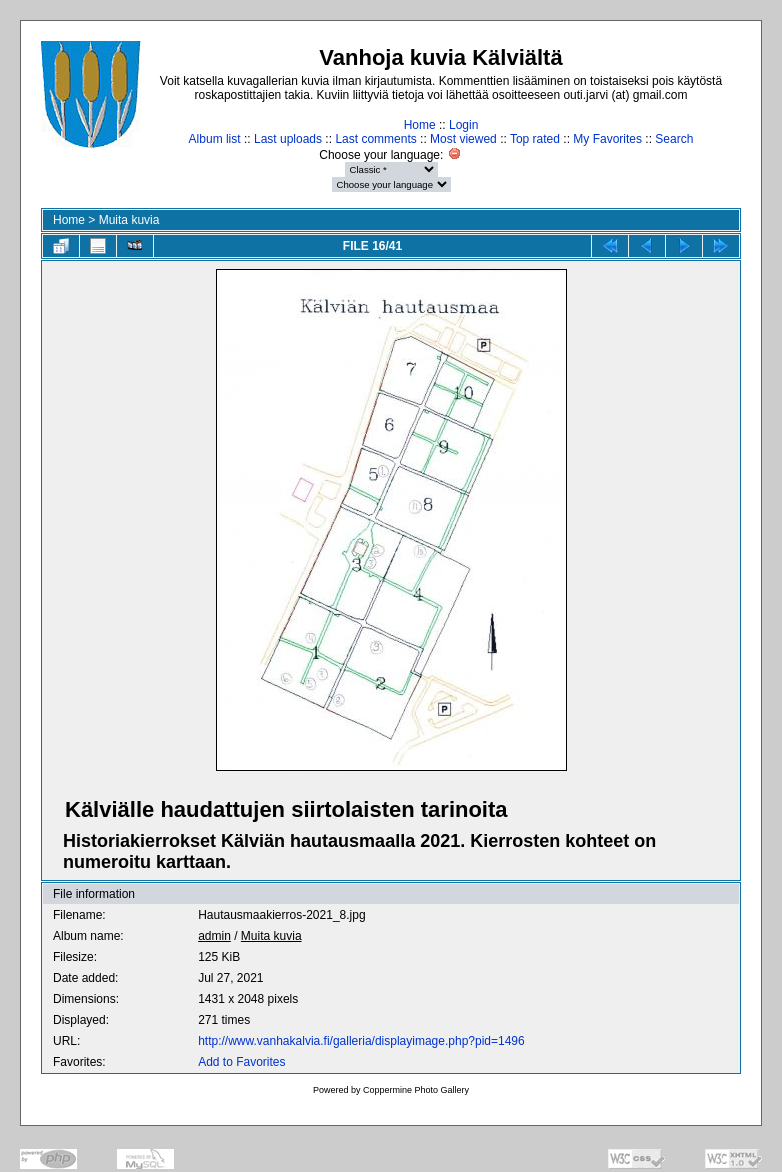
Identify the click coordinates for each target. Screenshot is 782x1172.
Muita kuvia (129, 220)
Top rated (535, 139)
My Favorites (607, 139)
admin (214, 936)
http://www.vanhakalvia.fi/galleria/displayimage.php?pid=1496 (361, 1041)
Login (463, 125)
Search (674, 139)
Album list (215, 139)
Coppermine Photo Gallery (416, 1090)
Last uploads (288, 139)
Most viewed (463, 139)
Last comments (375, 139)
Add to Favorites (241, 1062)
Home (420, 125)
